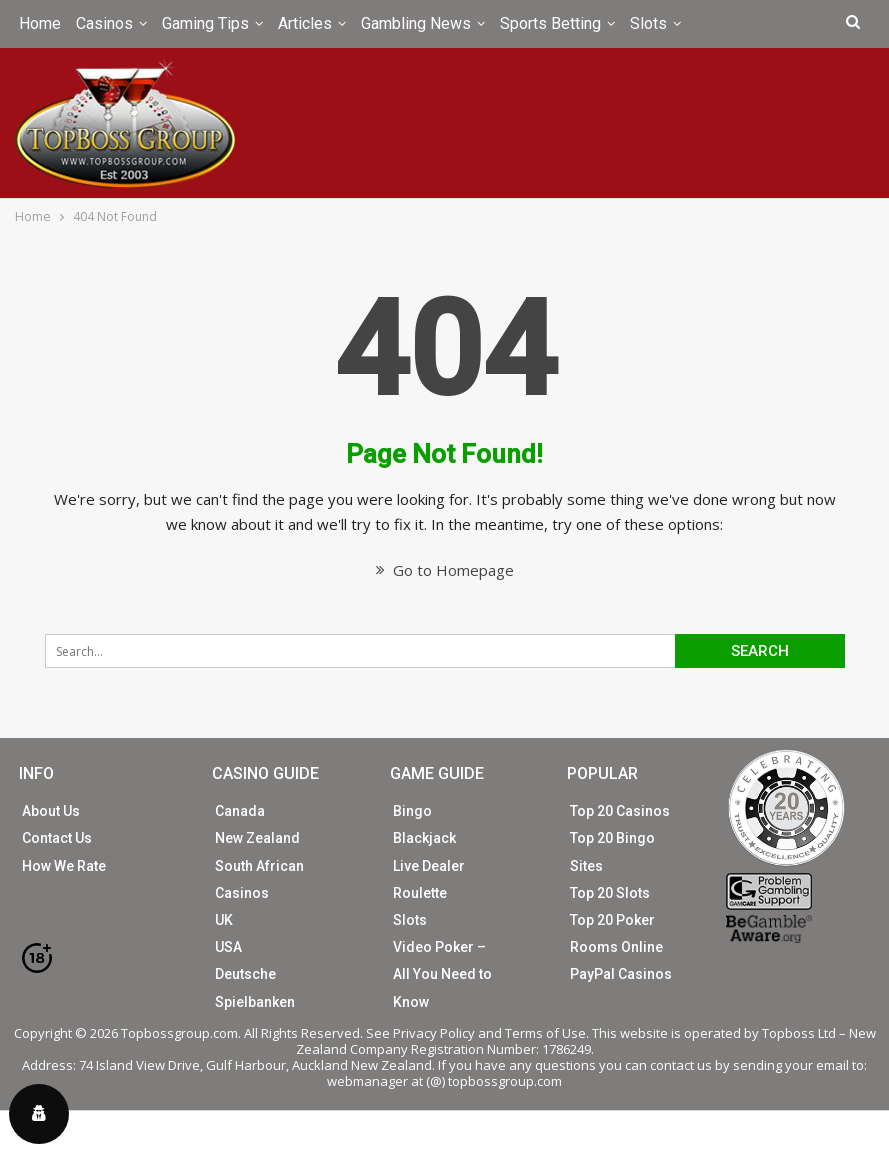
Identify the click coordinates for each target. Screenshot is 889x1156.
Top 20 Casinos (620, 811)
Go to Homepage (445, 570)
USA (228, 947)
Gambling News (416, 23)
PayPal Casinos (621, 974)
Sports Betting (550, 23)
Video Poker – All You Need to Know (442, 974)
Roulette (420, 893)
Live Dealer (429, 866)
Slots (648, 23)
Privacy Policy (434, 1033)
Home (40, 23)
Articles (305, 23)
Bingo (412, 811)
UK (224, 920)
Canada (240, 811)
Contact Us (57, 838)
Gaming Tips (205, 23)
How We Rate (64, 866)
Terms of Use (545, 1033)
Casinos (104, 23)
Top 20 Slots (610, 893)
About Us (51, 811)
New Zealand (257, 838)
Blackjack (424, 838)
